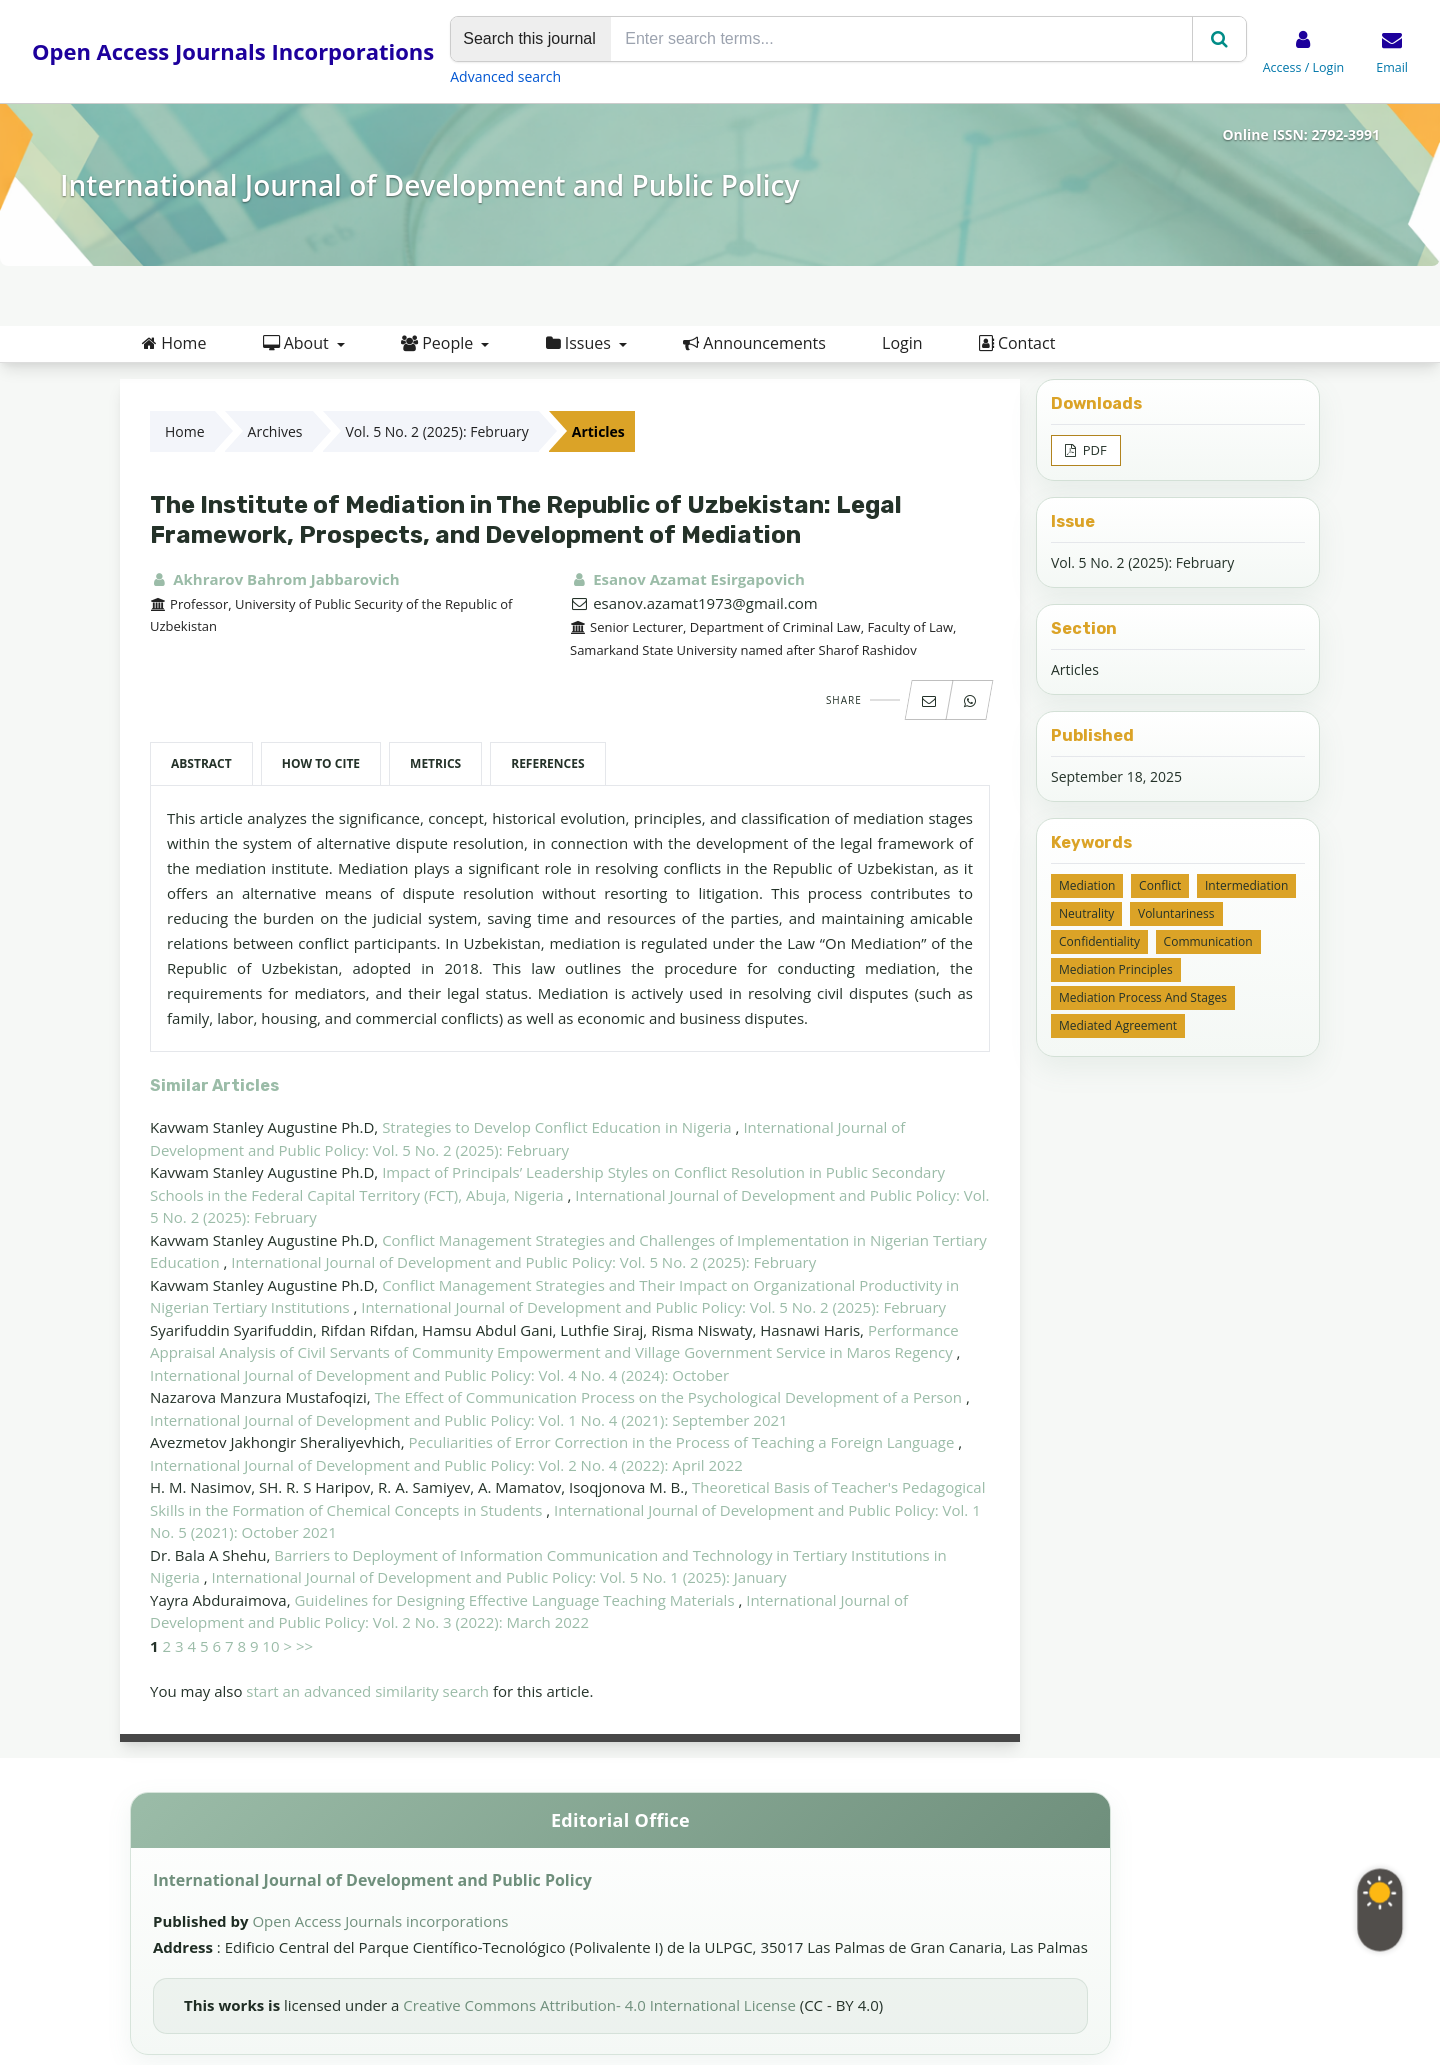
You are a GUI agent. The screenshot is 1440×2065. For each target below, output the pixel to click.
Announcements (754, 343)
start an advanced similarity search (367, 1691)
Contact (1017, 343)
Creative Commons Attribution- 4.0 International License (601, 2005)
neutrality (1086, 913)
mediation (1087, 885)
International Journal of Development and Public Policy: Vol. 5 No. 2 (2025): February (523, 1262)
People (439, 343)
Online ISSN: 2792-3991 (1301, 134)
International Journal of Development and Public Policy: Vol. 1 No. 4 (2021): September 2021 (469, 1420)
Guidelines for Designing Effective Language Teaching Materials (516, 1600)
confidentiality (1099, 941)
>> (304, 1646)
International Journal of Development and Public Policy (430, 185)
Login (902, 343)
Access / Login (1304, 67)
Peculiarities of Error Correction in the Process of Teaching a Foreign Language (684, 1442)
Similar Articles (214, 1085)
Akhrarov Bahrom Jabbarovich (275, 579)
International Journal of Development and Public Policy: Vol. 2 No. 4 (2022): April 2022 (446, 1465)
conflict (1160, 885)
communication (1208, 941)
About (298, 343)
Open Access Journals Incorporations (233, 51)
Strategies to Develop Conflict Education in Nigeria (558, 1127)
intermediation (1246, 885)
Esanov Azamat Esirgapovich (687, 579)
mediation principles (1116, 969)
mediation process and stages (1143, 997)
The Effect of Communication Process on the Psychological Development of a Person (670, 1397)
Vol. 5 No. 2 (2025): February (437, 431)
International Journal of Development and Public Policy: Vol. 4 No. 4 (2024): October (439, 1375)
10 (270, 1646)
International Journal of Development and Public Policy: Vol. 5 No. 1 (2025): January (499, 1577)
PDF (1092, 450)
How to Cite (321, 763)
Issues (580, 343)
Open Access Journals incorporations (380, 1921)
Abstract (201, 763)
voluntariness (1176, 913)
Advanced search (505, 76)
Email (1392, 67)
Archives (275, 431)
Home (174, 343)
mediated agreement (1118, 1025)
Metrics (435, 763)
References (547, 763)
